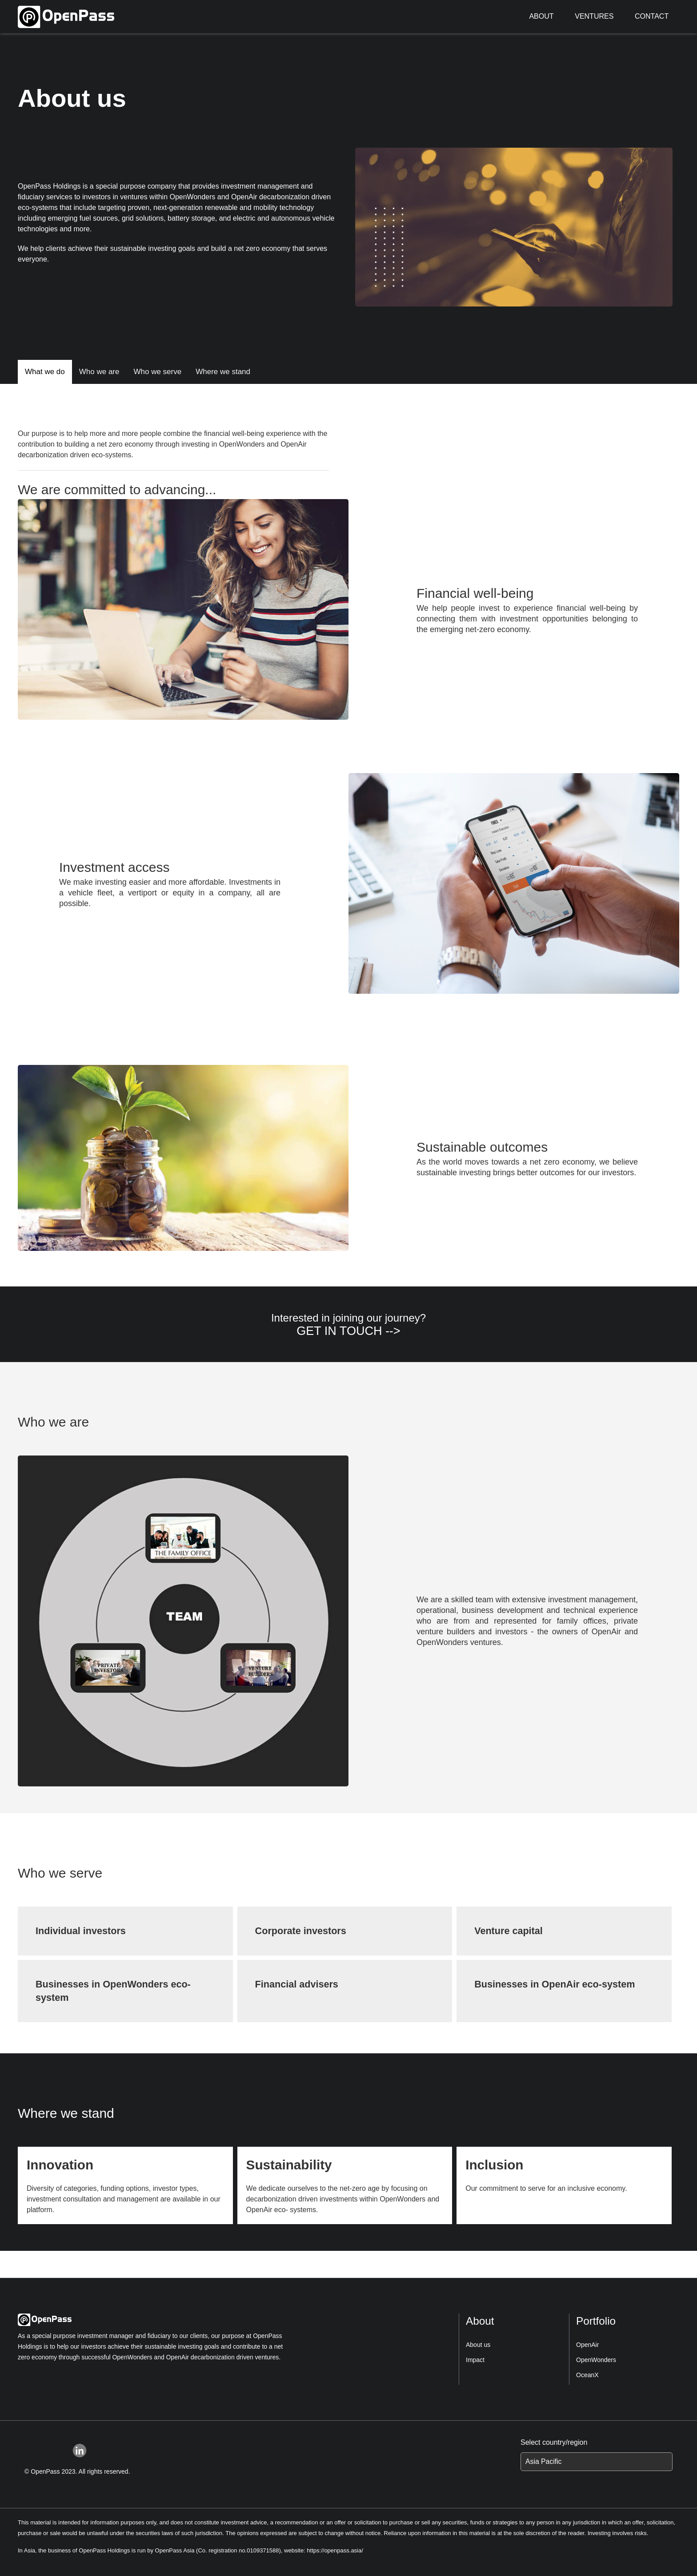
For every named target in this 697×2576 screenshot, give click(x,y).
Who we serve (157, 371)
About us (478, 2344)
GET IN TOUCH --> (348, 1331)
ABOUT (541, 16)
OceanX (587, 2374)
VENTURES (594, 16)
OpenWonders (596, 2359)
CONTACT (652, 16)
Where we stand (223, 371)
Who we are (99, 371)
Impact (475, 2359)
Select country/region (554, 2442)
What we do (45, 371)
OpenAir (587, 2344)
